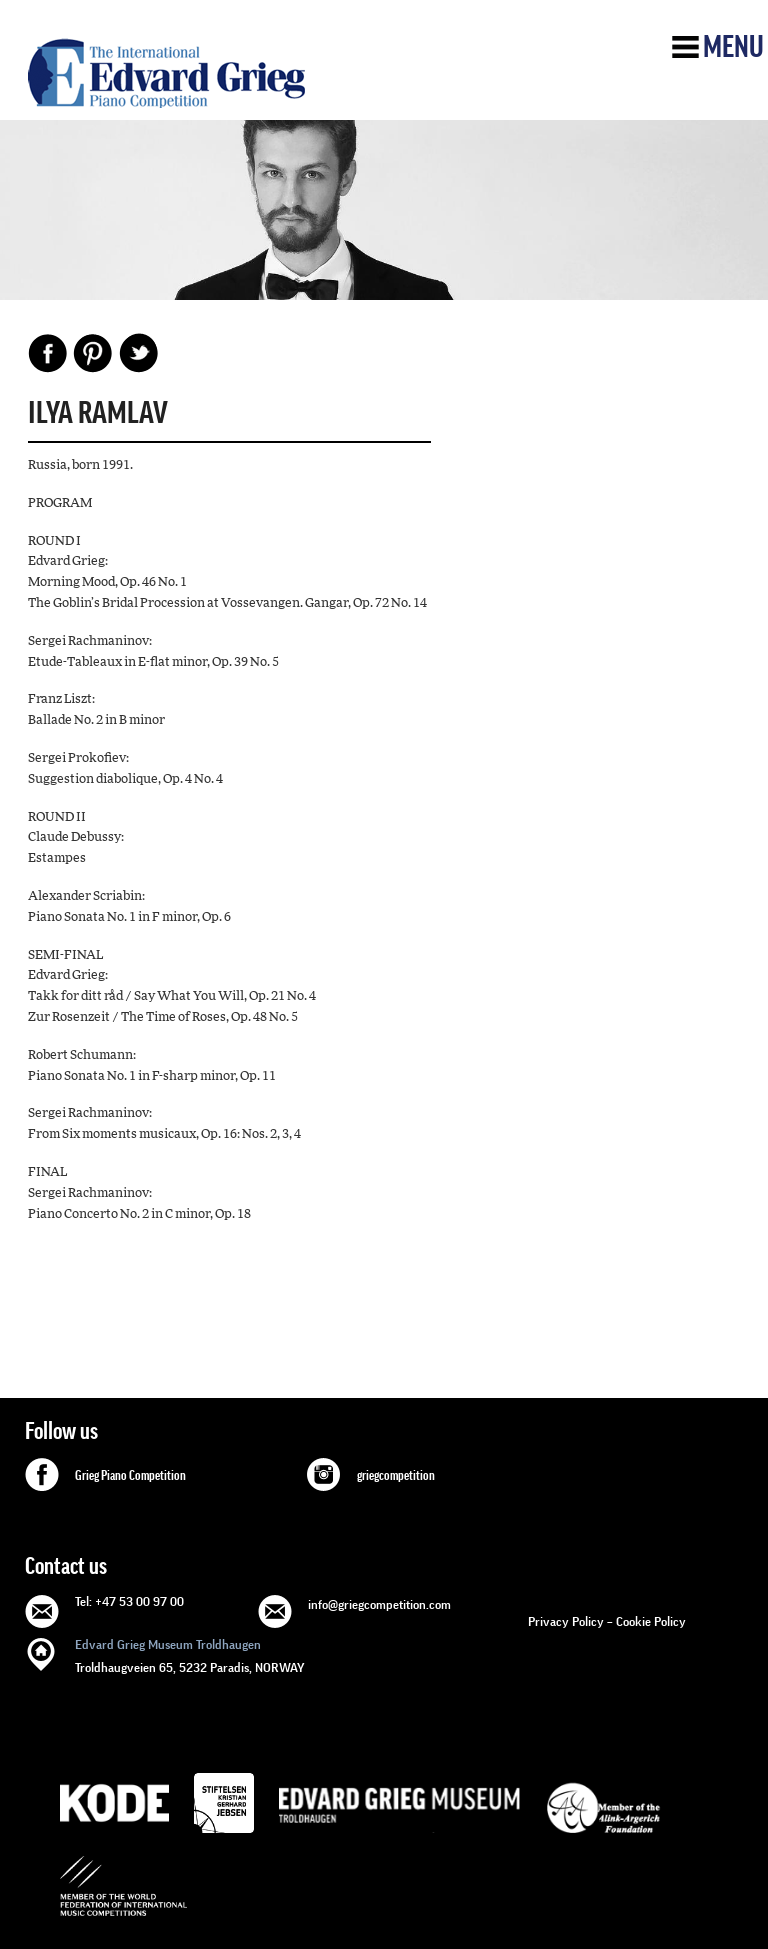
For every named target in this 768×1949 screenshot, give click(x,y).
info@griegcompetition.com (379, 1604)
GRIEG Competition (166, 73)
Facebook (48, 353)
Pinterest (93, 353)
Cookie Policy (651, 1621)
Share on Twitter (138, 353)
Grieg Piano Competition (130, 1476)
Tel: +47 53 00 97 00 (129, 1601)
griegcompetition (396, 1476)
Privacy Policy (566, 1621)
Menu (733, 47)
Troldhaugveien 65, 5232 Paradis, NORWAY (190, 1654)
